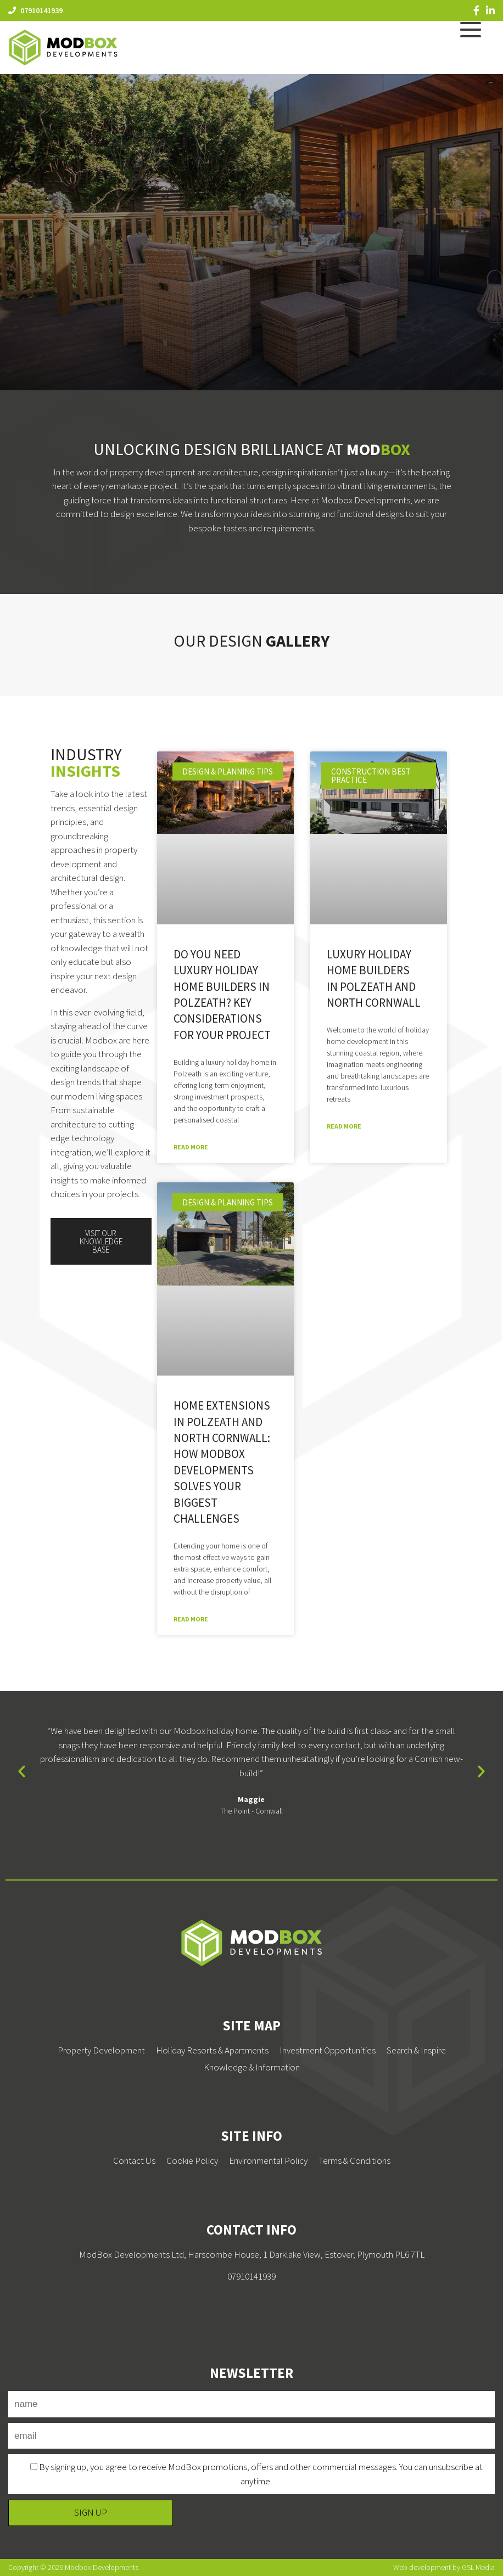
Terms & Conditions (354, 2160)
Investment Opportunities (328, 2050)
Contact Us (134, 2160)
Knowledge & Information (252, 2067)
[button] (22, 1770)
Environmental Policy (268, 2160)
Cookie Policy (192, 2160)
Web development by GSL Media (444, 2567)
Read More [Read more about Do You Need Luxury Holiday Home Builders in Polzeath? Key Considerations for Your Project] (191, 1147)
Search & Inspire (416, 2050)
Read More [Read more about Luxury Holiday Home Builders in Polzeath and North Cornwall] (344, 1126)
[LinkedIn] (490, 10)
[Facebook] (476, 10)
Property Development (101, 2050)
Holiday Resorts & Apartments (212, 2050)
